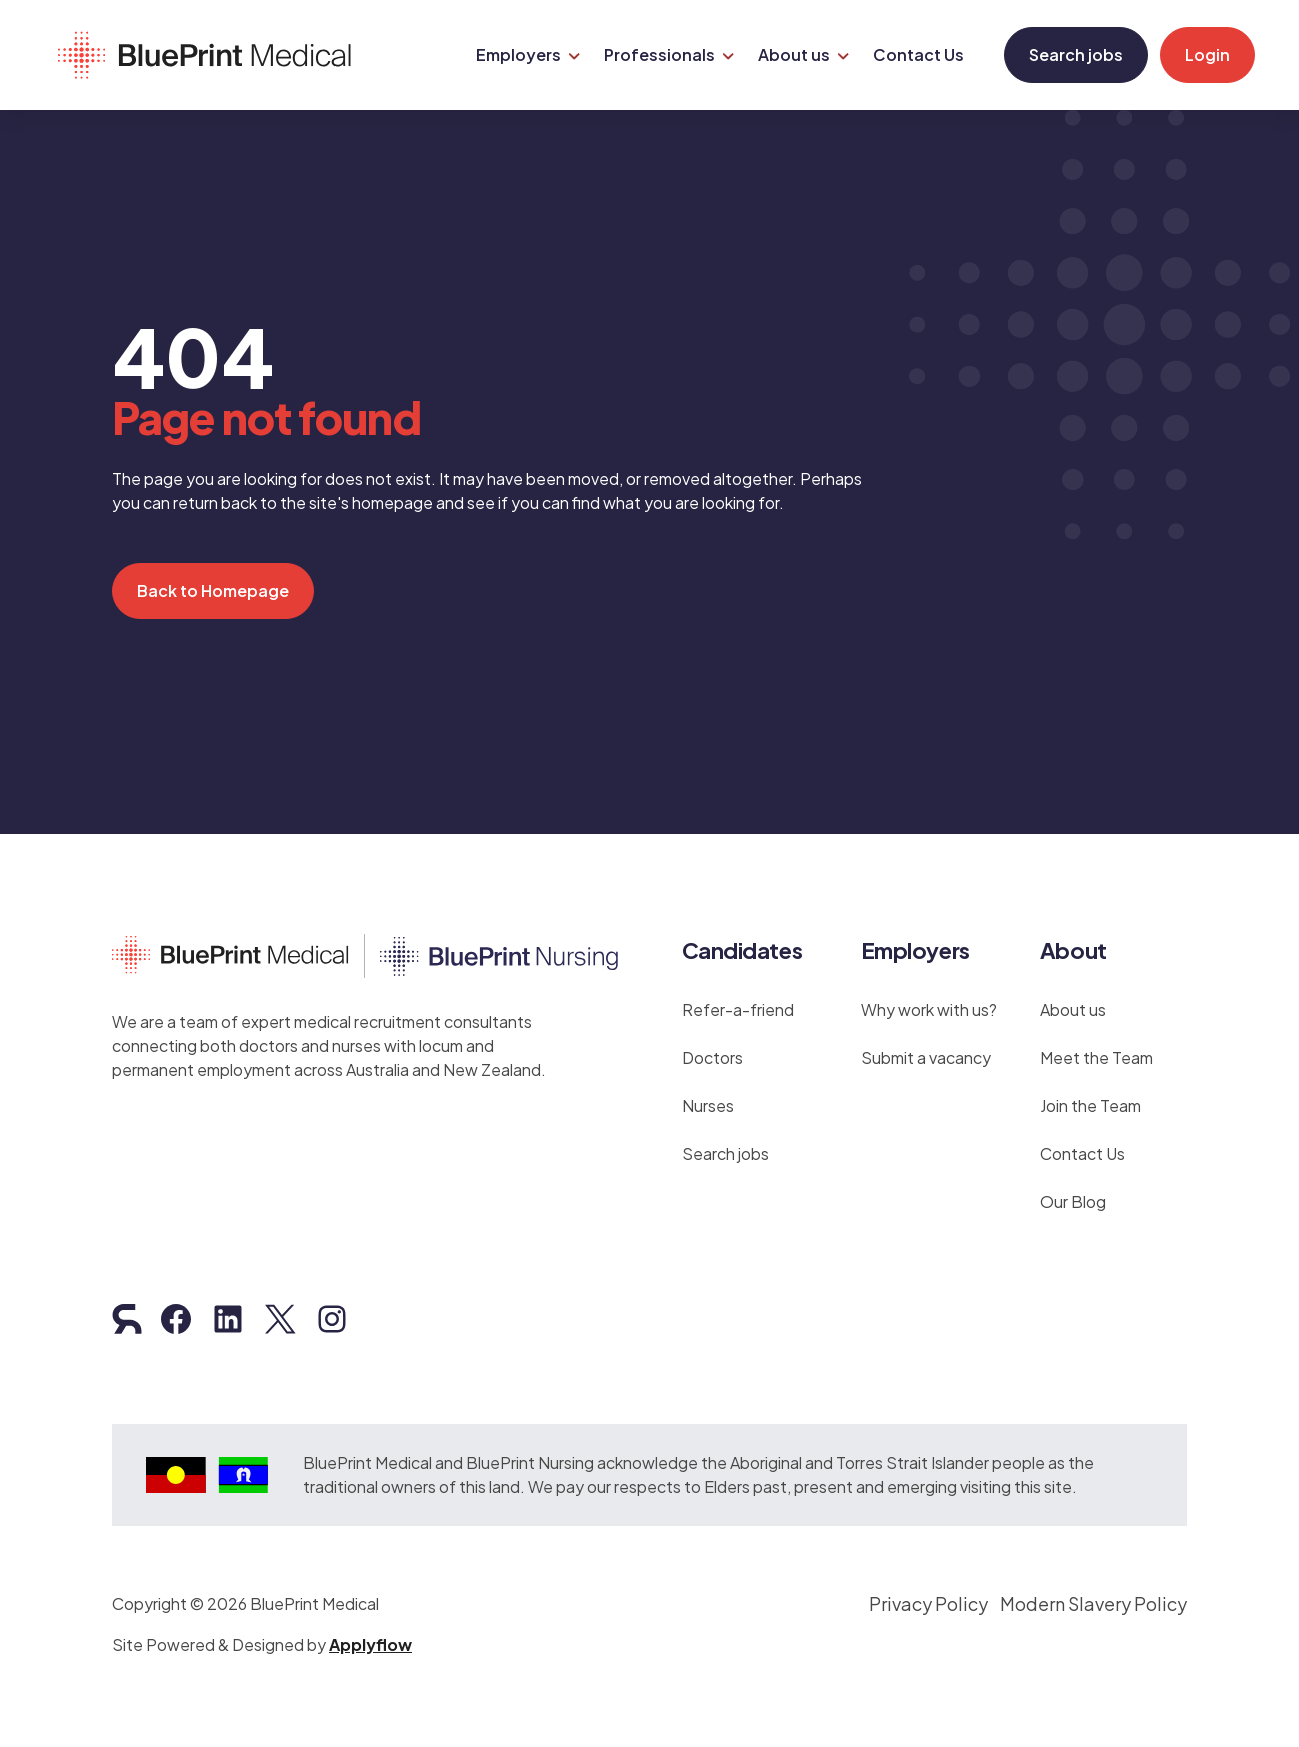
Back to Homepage (213, 580)
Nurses (708, 1095)
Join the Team (1090, 1095)
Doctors (712, 1047)
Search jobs (1068, 49)
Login (1199, 49)
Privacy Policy (928, 1593)
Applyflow (370, 1634)
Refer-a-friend (738, 999)
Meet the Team (1096, 1047)
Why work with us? (929, 999)
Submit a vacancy (926, 1047)
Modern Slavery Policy (1093, 1593)
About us (1073, 999)
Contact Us (1082, 1143)
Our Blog (1073, 1191)
